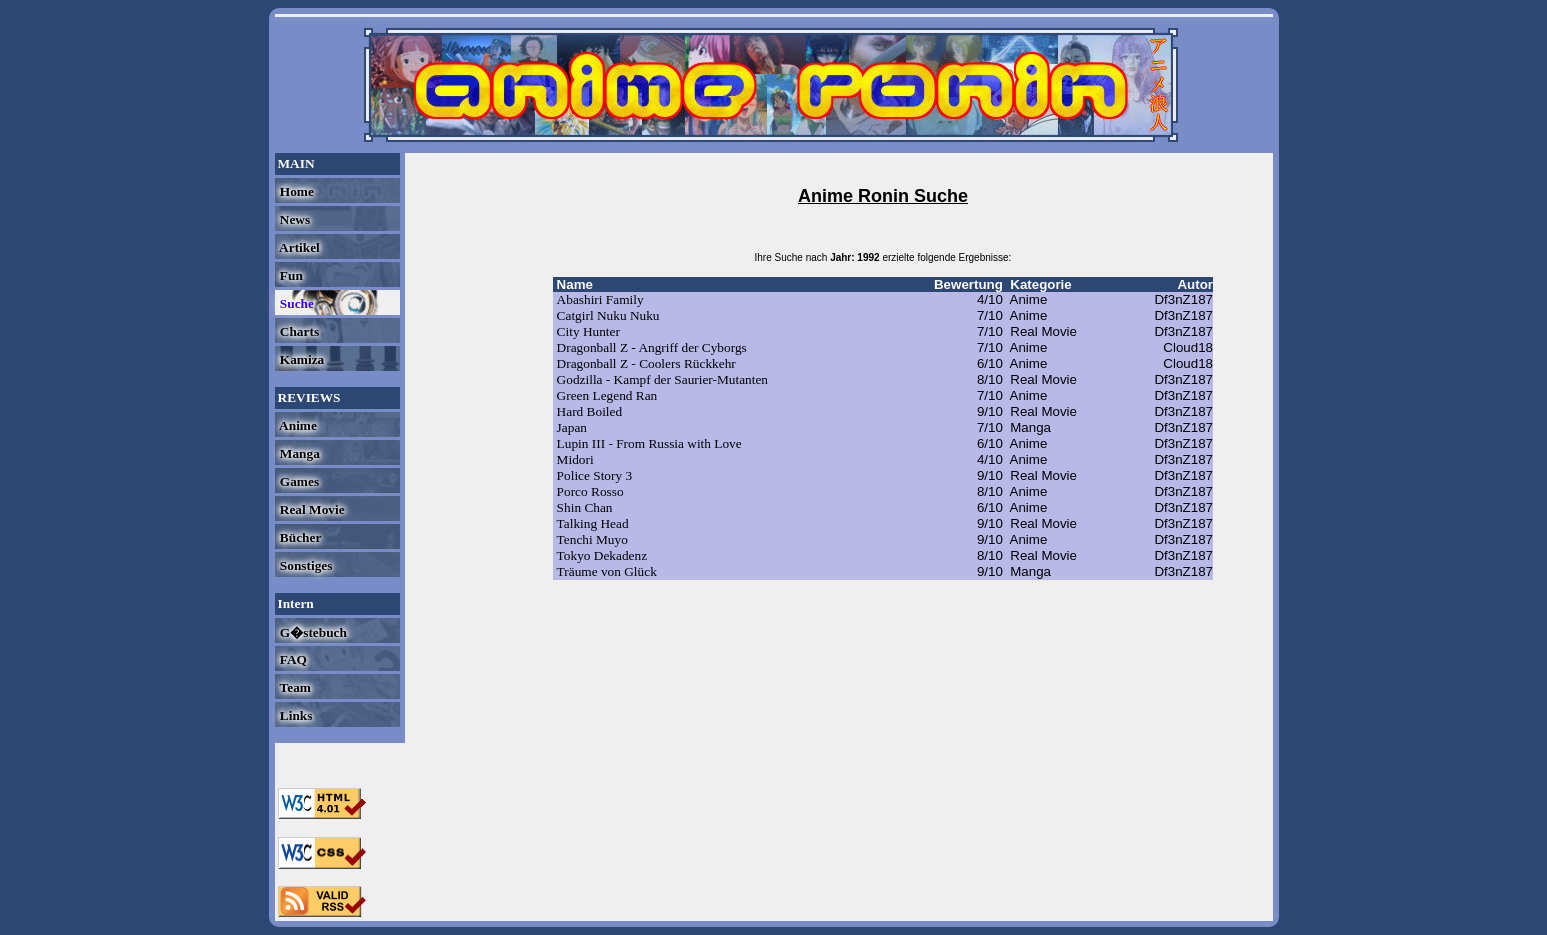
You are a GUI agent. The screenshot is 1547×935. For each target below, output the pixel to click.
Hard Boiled (590, 411)
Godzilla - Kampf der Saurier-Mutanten (662, 379)
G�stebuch (312, 632)
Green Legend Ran (607, 395)
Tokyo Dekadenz (602, 555)
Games (298, 481)
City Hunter (588, 331)
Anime (297, 425)
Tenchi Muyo (592, 539)
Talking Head (593, 523)
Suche (295, 303)
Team (294, 687)
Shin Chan (585, 507)
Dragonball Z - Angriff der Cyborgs (652, 347)
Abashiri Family (600, 299)
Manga (298, 453)
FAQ (292, 659)
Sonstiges (305, 565)
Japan (572, 427)
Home (295, 191)
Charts (298, 331)
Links (295, 715)
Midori (575, 459)
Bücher (299, 537)
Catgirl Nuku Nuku (608, 315)
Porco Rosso (590, 491)
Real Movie (311, 509)
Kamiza (301, 359)
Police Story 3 (595, 475)
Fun (290, 275)
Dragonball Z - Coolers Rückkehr (646, 363)
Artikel (298, 247)
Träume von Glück (607, 571)
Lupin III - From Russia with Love (649, 443)
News (294, 219)
